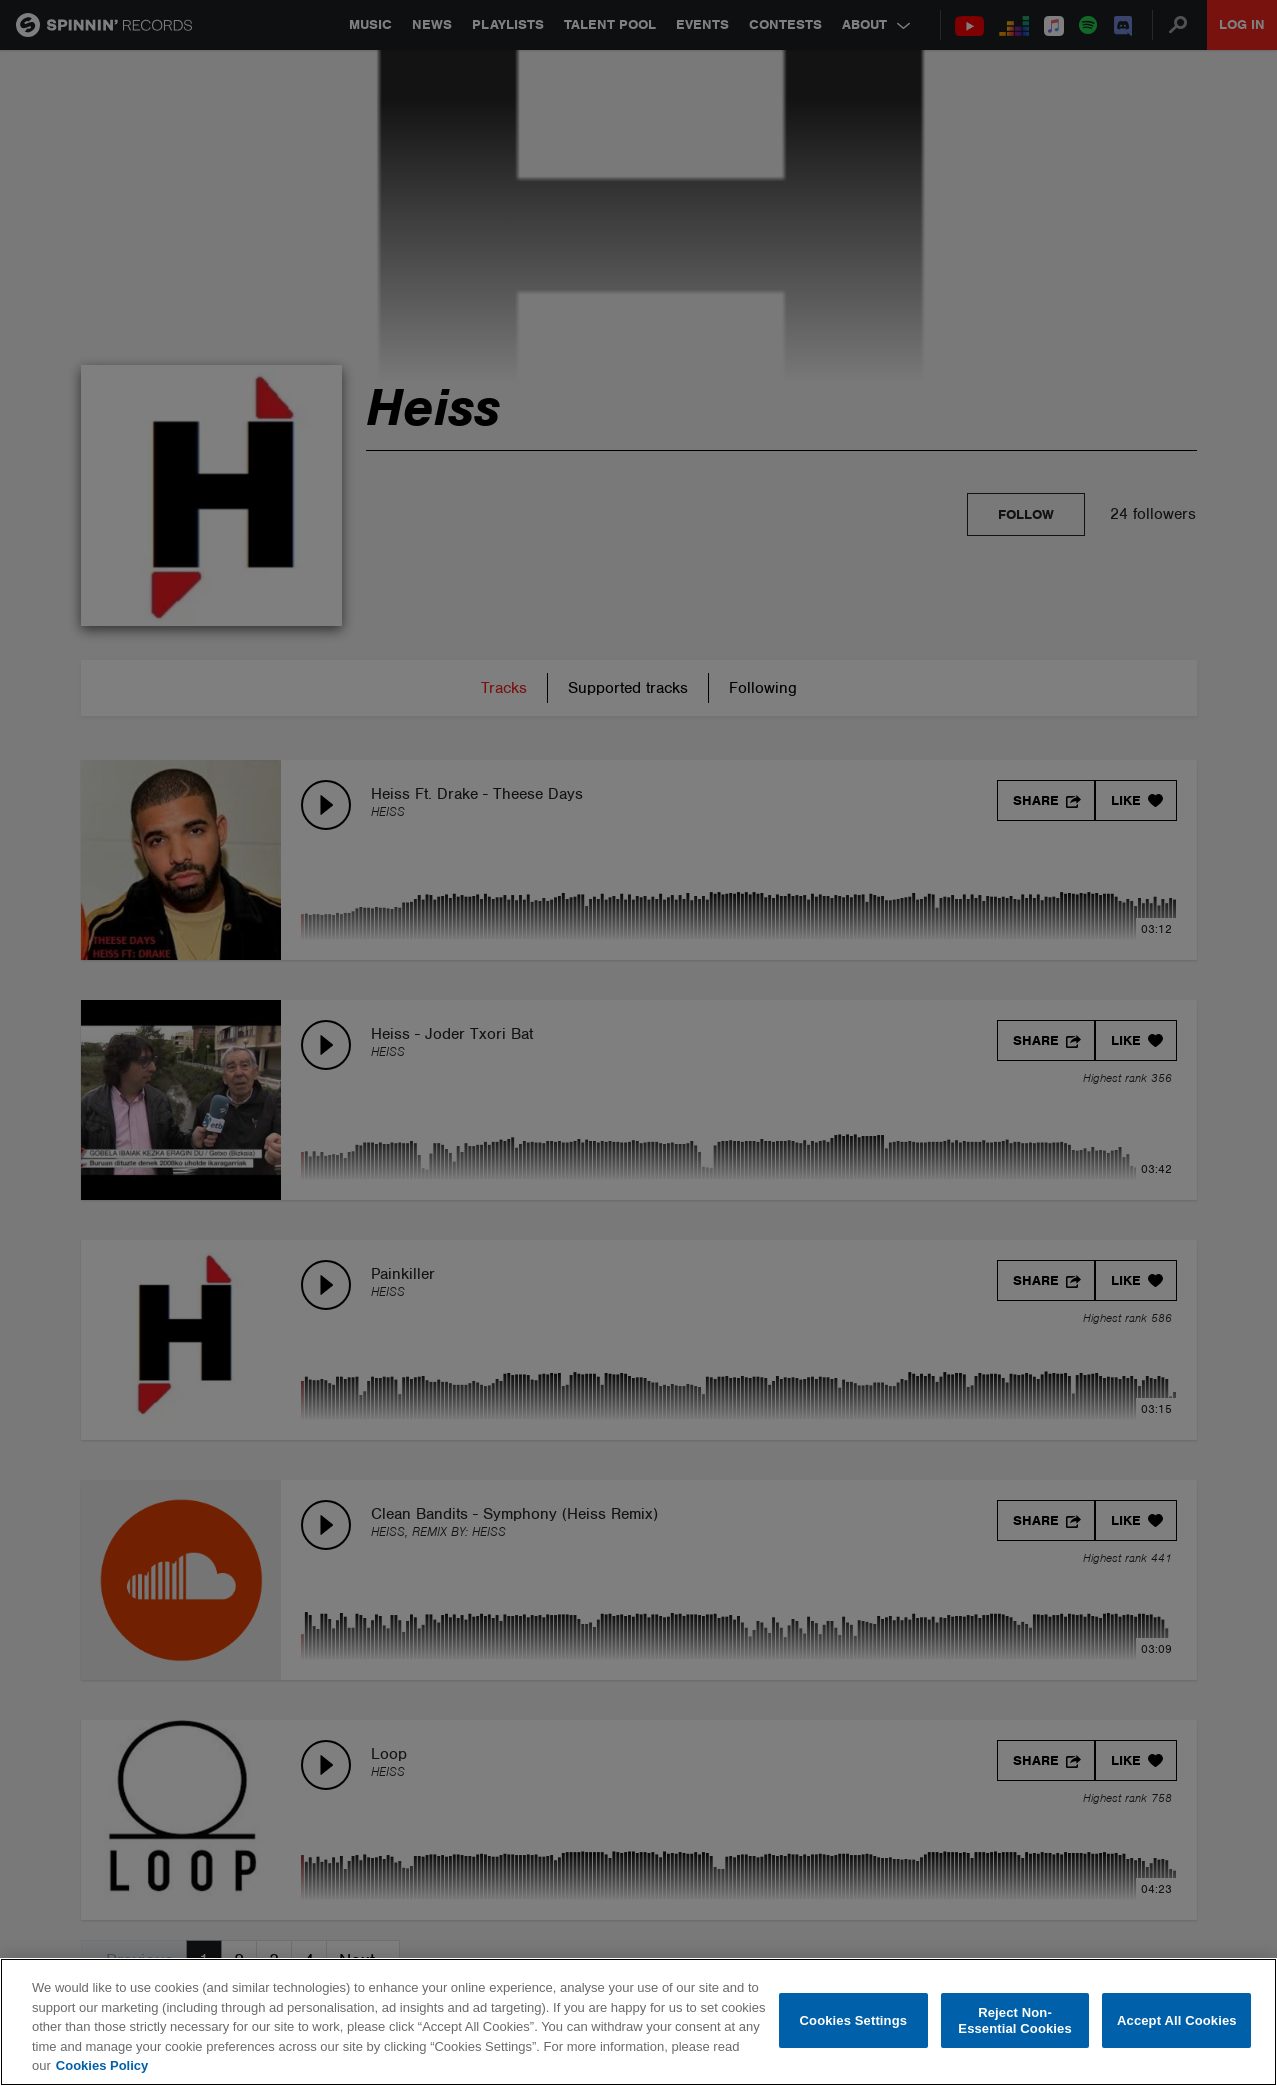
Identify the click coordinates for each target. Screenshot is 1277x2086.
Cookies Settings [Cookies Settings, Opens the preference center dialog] (854, 2020)
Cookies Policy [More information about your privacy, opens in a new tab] (102, 2065)
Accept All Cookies (1177, 2020)
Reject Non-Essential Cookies (1014, 2020)
